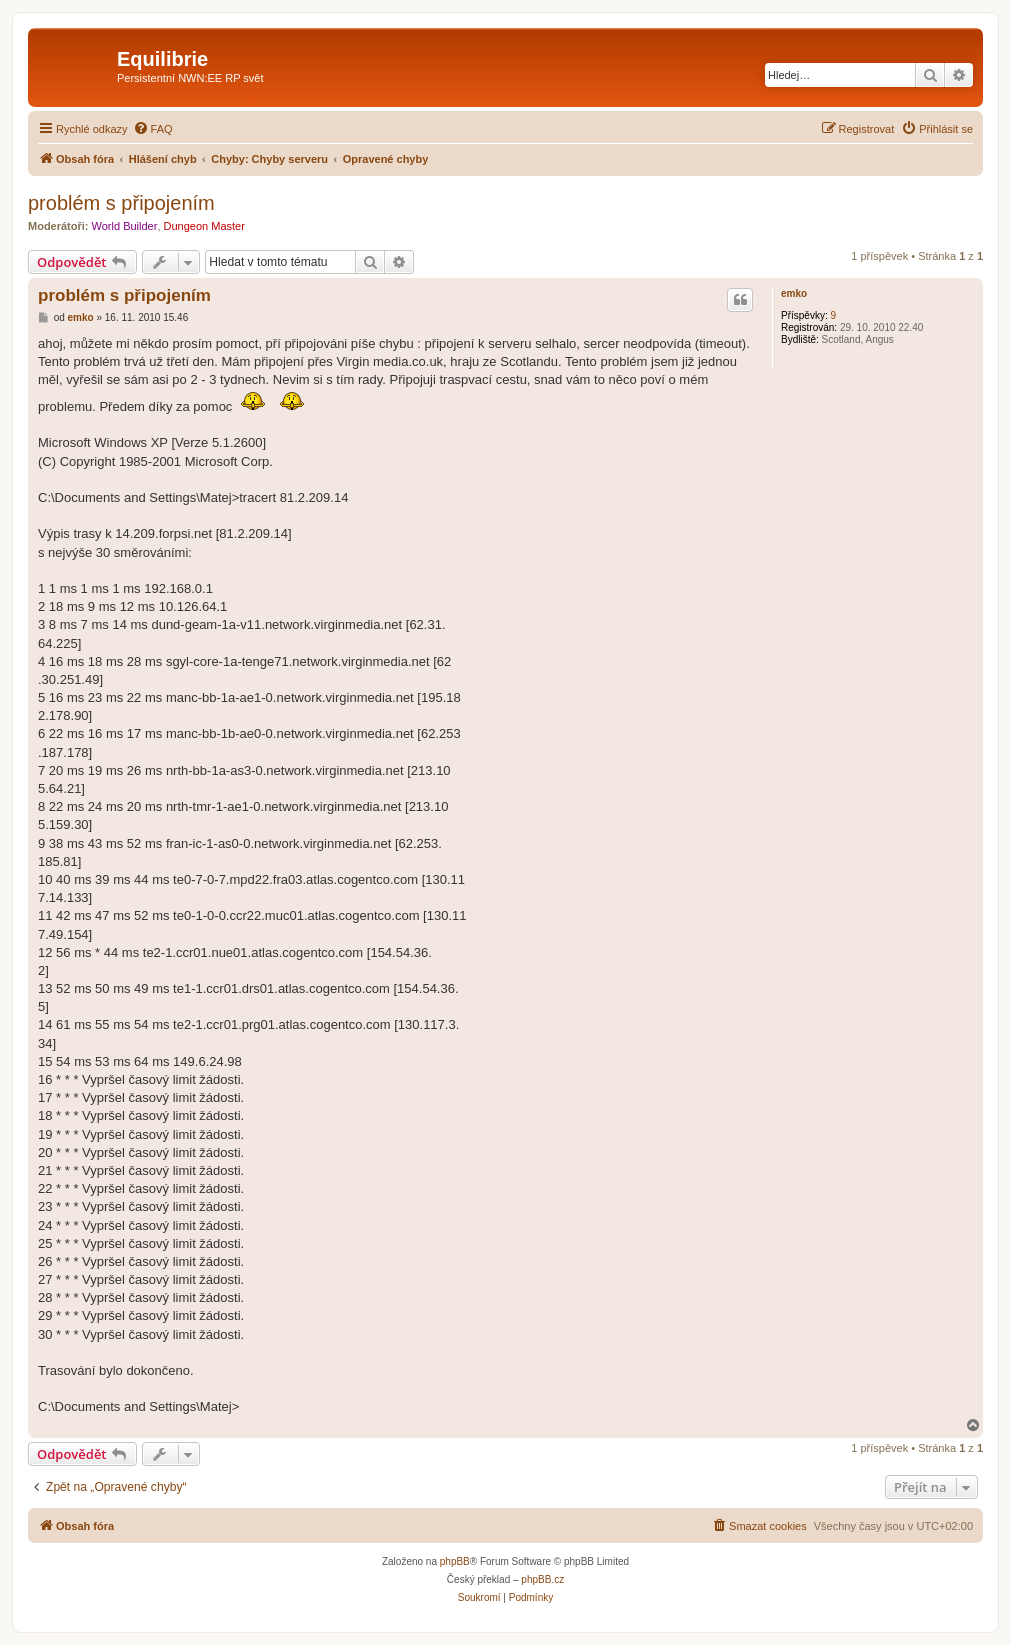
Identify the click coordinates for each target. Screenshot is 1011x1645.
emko (794, 293)
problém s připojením (121, 203)
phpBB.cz (542, 1579)
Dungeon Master (204, 226)
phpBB (455, 1561)
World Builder (125, 226)
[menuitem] (153, 129)
